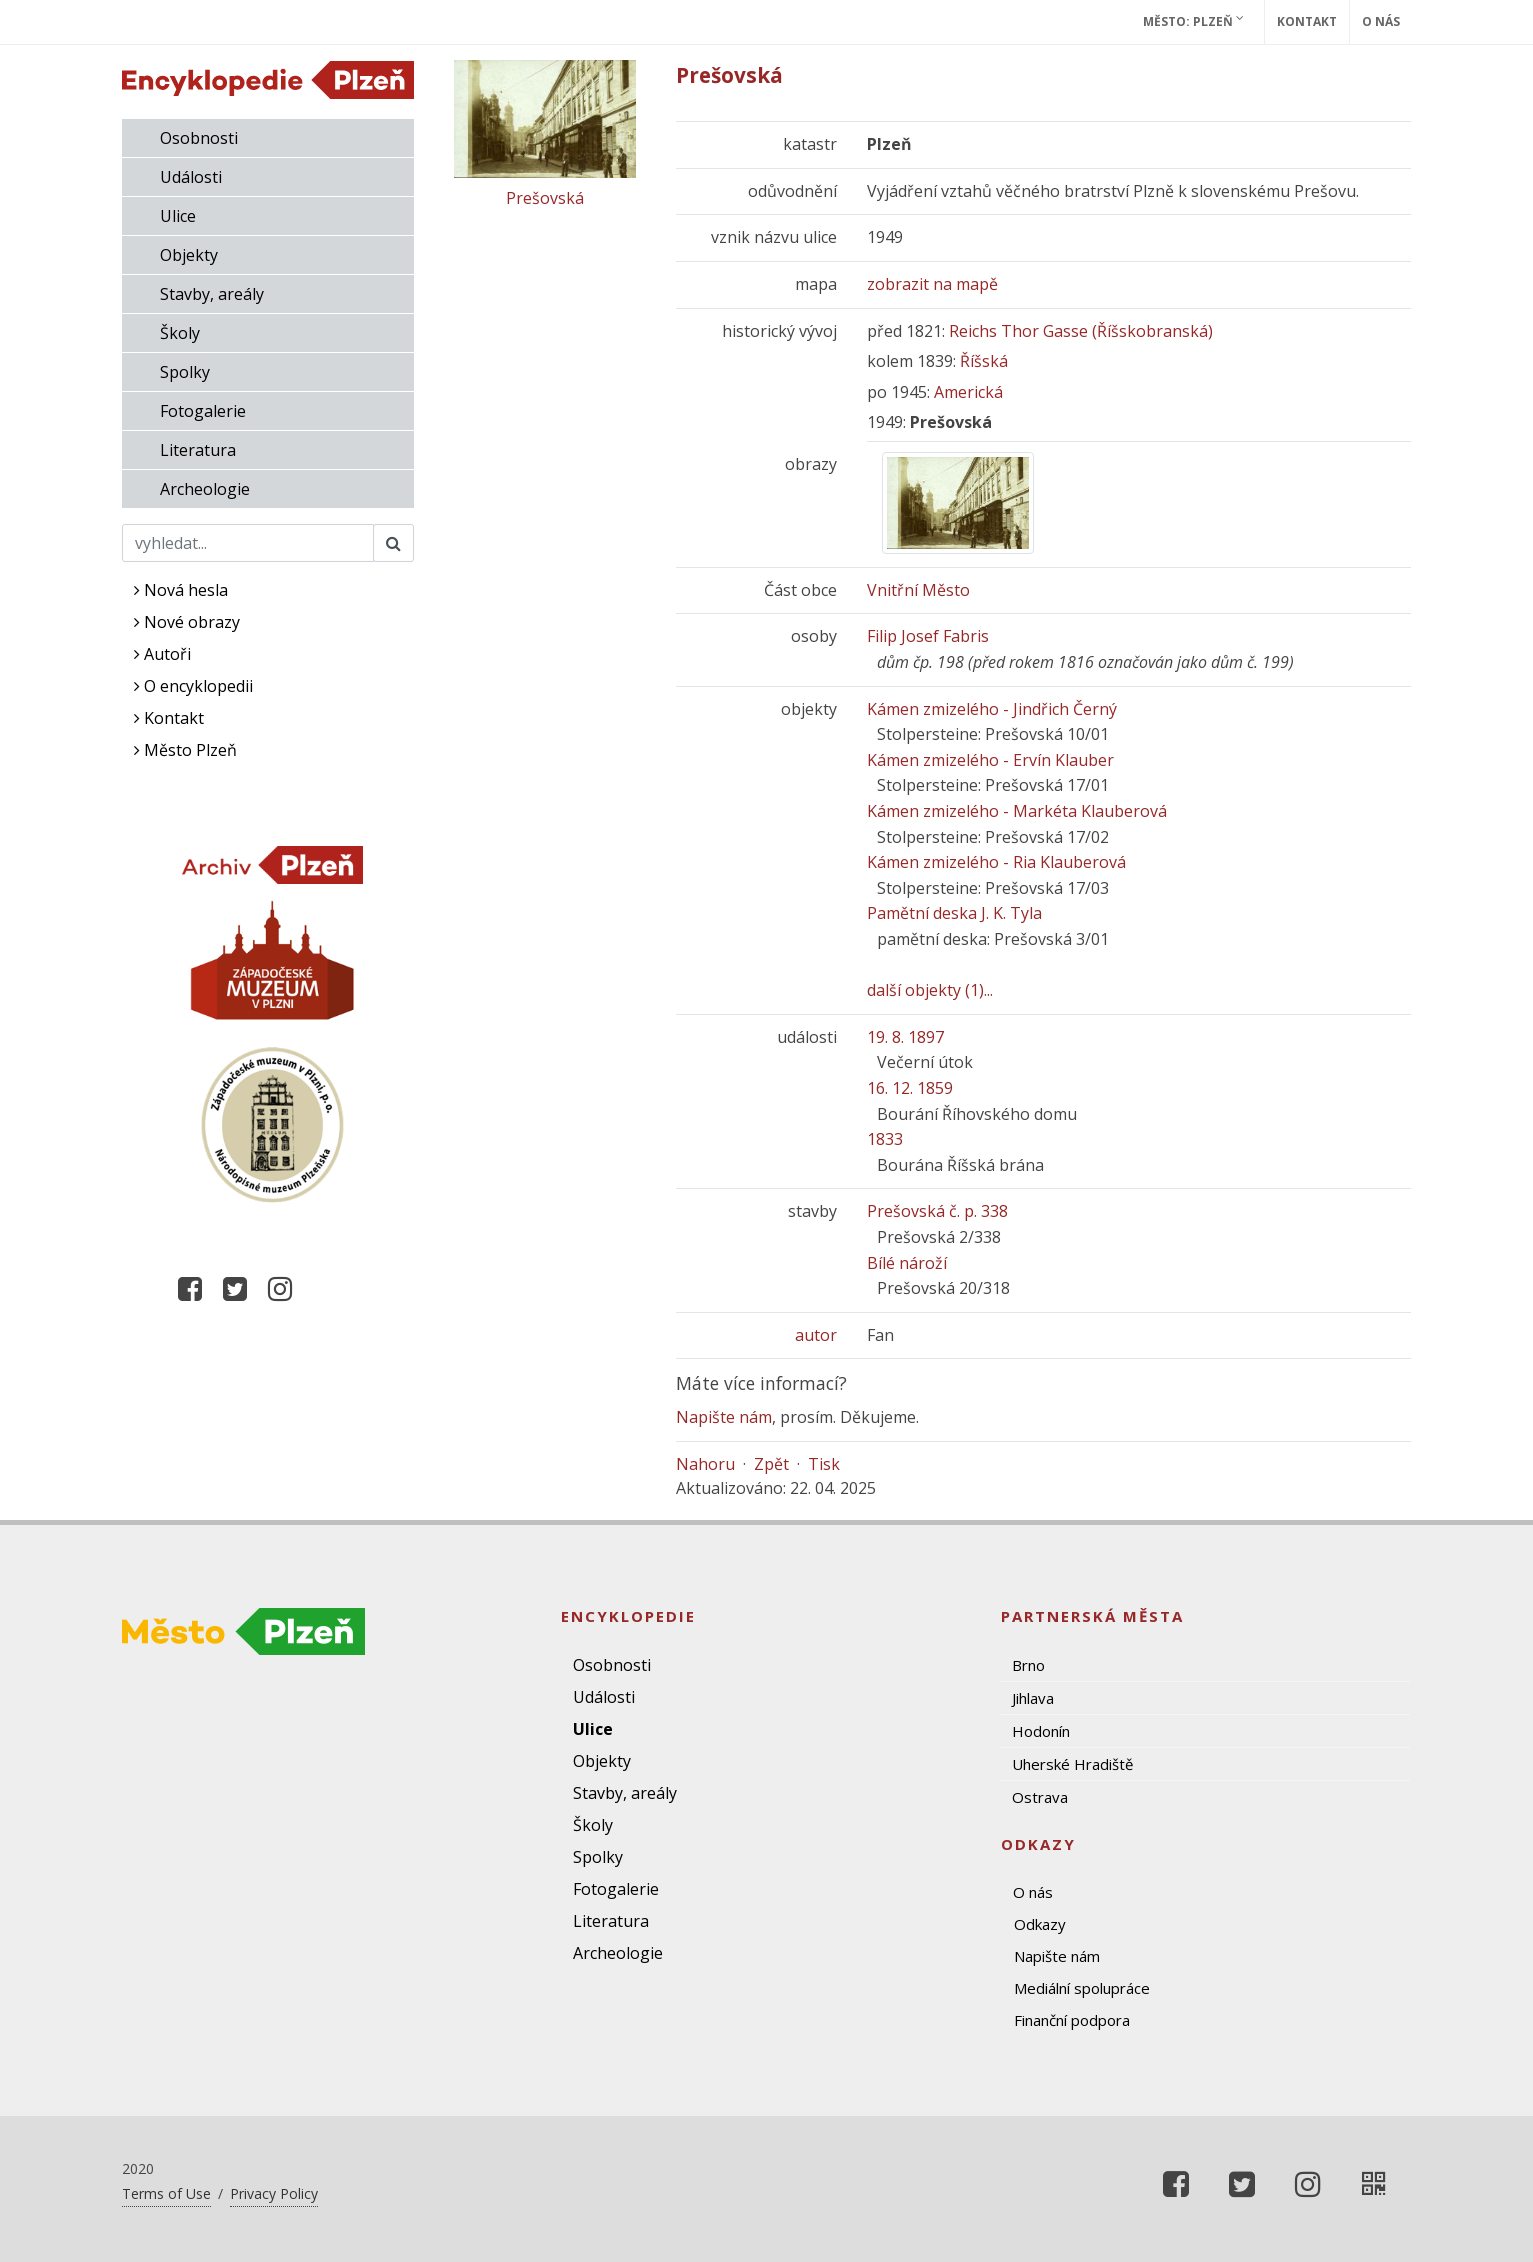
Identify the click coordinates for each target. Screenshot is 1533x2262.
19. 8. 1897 (905, 1037)
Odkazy (1040, 1924)
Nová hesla (181, 590)
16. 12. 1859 (910, 1088)
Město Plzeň (185, 750)
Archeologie (205, 489)
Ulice (178, 216)
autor (816, 1335)
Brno (1028, 1665)
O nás (1381, 21)
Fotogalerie (203, 411)
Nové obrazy (187, 622)
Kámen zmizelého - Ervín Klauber (990, 760)
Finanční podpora (1072, 2020)
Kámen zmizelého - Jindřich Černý (992, 709)
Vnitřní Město (918, 590)
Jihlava (1033, 1698)
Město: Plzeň (1193, 21)
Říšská (984, 361)
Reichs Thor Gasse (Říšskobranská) (1081, 331)
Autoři (162, 654)
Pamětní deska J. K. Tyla (954, 913)
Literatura (198, 450)
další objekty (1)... (930, 990)
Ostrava (1040, 1797)
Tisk (824, 1464)
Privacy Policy (274, 2193)
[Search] (248, 543)
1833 (885, 1139)
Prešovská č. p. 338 (937, 1211)
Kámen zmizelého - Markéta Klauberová (1017, 811)
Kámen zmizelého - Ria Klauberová (996, 862)
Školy (180, 333)
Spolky (185, 372)
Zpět (771, 1464)
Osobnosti (199, 138)
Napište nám (724, 1417)
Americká (968, 392)
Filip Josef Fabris (928, 636)
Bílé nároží (907, 1263)
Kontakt (1307, 21)
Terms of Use (166, 2193)
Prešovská (545, 198)
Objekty (189, 255)
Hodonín (1041, 1731)
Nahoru (705, 1464)
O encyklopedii (193, 686)
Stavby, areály (212, 294)
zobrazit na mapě (932, 284)
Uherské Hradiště (1072, 1764)
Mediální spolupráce (1082, 1988)
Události (191, 177)
